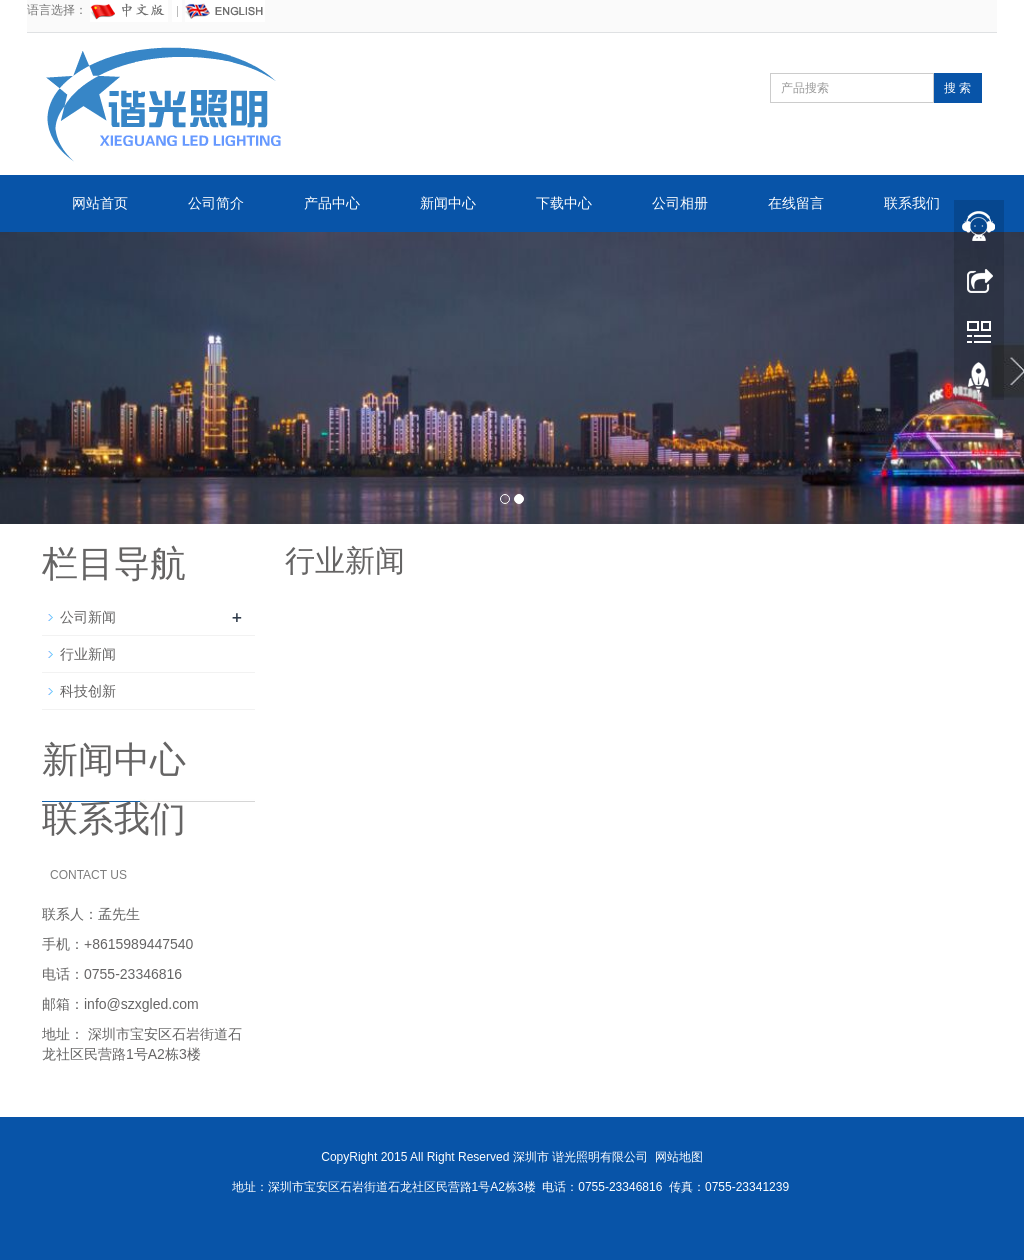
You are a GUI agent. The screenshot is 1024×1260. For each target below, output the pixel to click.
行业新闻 (88, 654)
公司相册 (680, 203)
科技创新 (88, 691)
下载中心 (564, 203)
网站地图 (679, 1157)
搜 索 (957, 88)
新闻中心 (448, 203)
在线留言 (796, 203)
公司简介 (216, 203)
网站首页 (100, 203)
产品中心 (332, 203)
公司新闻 (88, 617)
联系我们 (912, 203)
